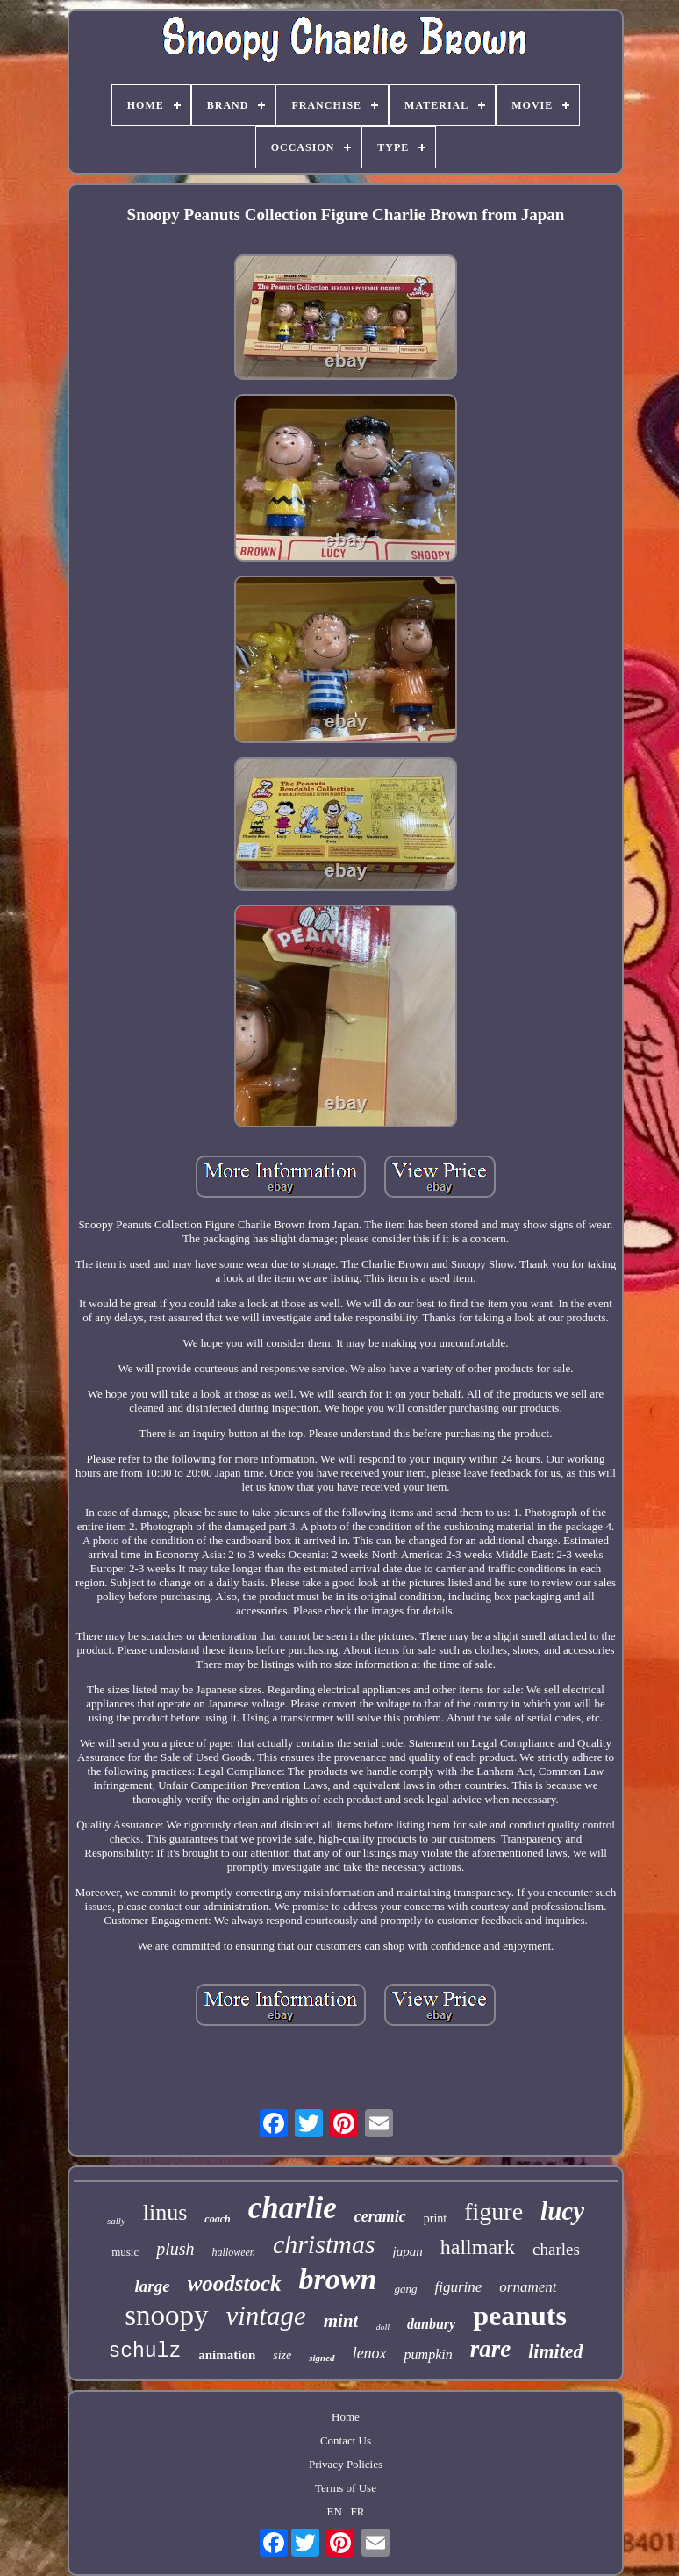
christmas (324, 2243)
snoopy (166, 2315)
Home (346, 2416)
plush (175, 2248)
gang (405, 2288)
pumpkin (428, 2354)
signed (321, 2357)
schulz (144, 2351)
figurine (458, 2287)
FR (358, 2511)
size (282, 2355)
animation (226, 2355)
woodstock (235, 2283)
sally (116, 2220)
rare (490, 2349)
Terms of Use (345, 2487)
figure (493, 2211)
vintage (266, 2316)
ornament (527, 2287)
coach (217, 2219)
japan (408, 2251)
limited (555, 2351)
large (152, 2286)
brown (338, 2279)
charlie (292, 2208)
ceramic (380, 2216)
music (125, 2251)
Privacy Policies (345, 2464)
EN (334, 2511)
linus (165, 2212)
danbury (431, 2323)
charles (556, 2249)
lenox (370, 2353)
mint (341, 2320)
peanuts (520, 2315)
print (435, 2218)
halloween (233, 2252)
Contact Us (345, 2440)
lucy (562, 2211)
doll (382, 2327)
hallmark (477, 2247)
